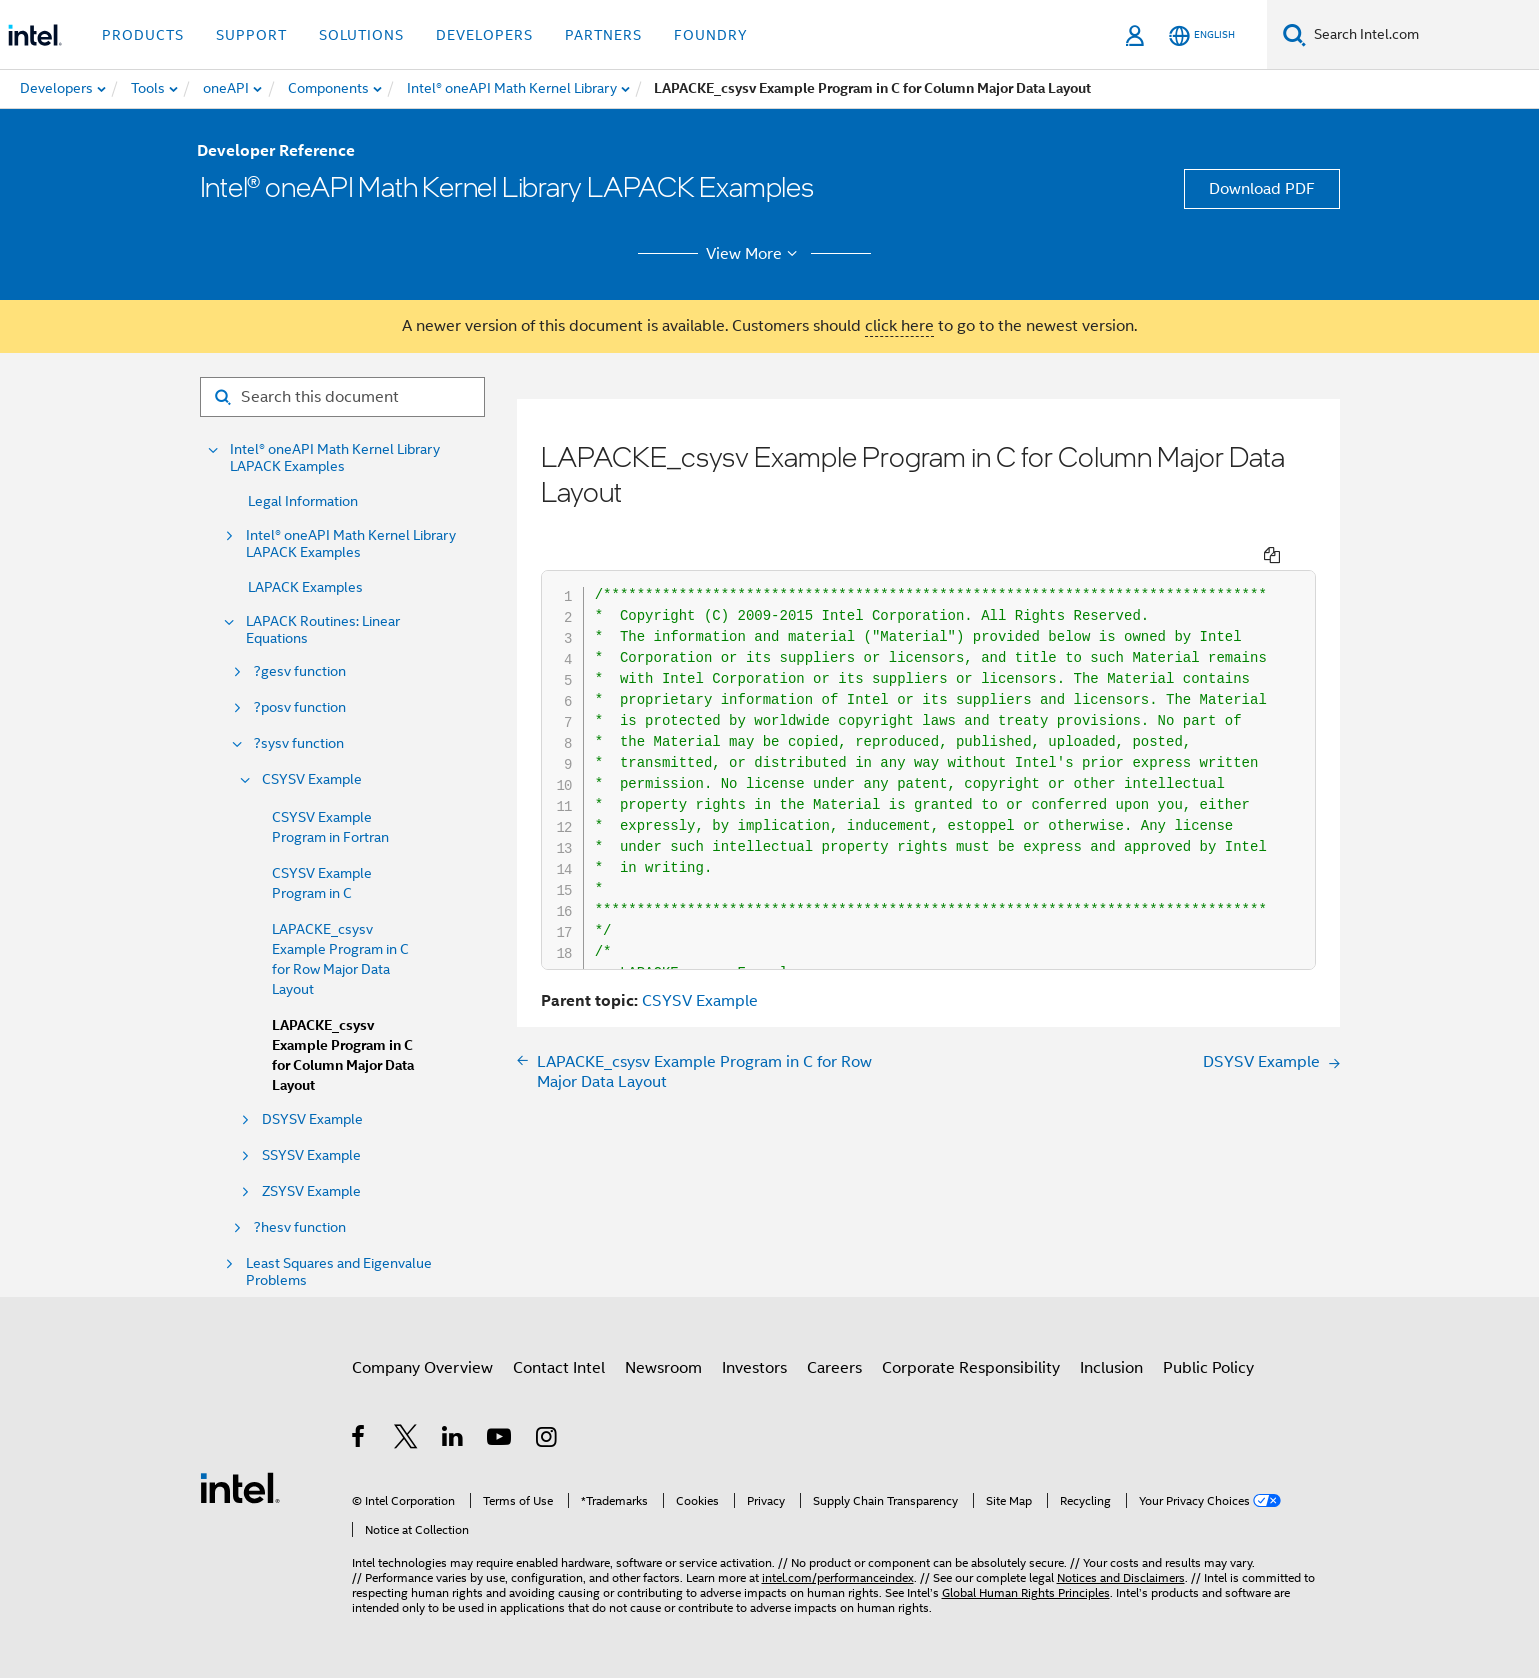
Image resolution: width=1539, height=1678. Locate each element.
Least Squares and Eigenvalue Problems (339, 1272)
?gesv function (300, 671)
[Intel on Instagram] (547, 1440)
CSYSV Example (312, 779)
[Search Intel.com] (1422, 35)
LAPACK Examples (305, 587)
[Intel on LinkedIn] (453, 1440)
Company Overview (422, 1368)
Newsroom (663, 1368)
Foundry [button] (711, 35)
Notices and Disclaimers (1121, 1577)
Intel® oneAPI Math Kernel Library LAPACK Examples (335, 458)
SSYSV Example (311, 1155)
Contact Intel (559, 1368)
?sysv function (299, 743)
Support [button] (251, 35)
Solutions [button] (361, 35)
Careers (834, 1368)
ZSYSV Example (311, 1191)
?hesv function (300, 1227)
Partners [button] (603, 35)
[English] (1202, 35)
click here (899, 326)
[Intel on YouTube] (500, 1440)
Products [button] (143, 35)
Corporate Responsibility (971, 1368)
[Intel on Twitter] (406, 1440)
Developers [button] (484, 35)
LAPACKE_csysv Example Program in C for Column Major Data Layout (343, 1055)
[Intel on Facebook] (359, 1440)
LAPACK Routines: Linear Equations (323, 630)
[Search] (1294, 34)
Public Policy (1208, 1368)
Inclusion (1111, 1368)
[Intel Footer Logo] (240, 1487)
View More (754, 254)
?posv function (300, 707)
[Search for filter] (342, 397)
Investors (754, 1368)
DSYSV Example (312, 1119)
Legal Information (303, 501)
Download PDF (1262, 189)
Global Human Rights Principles (1026, 1592)
